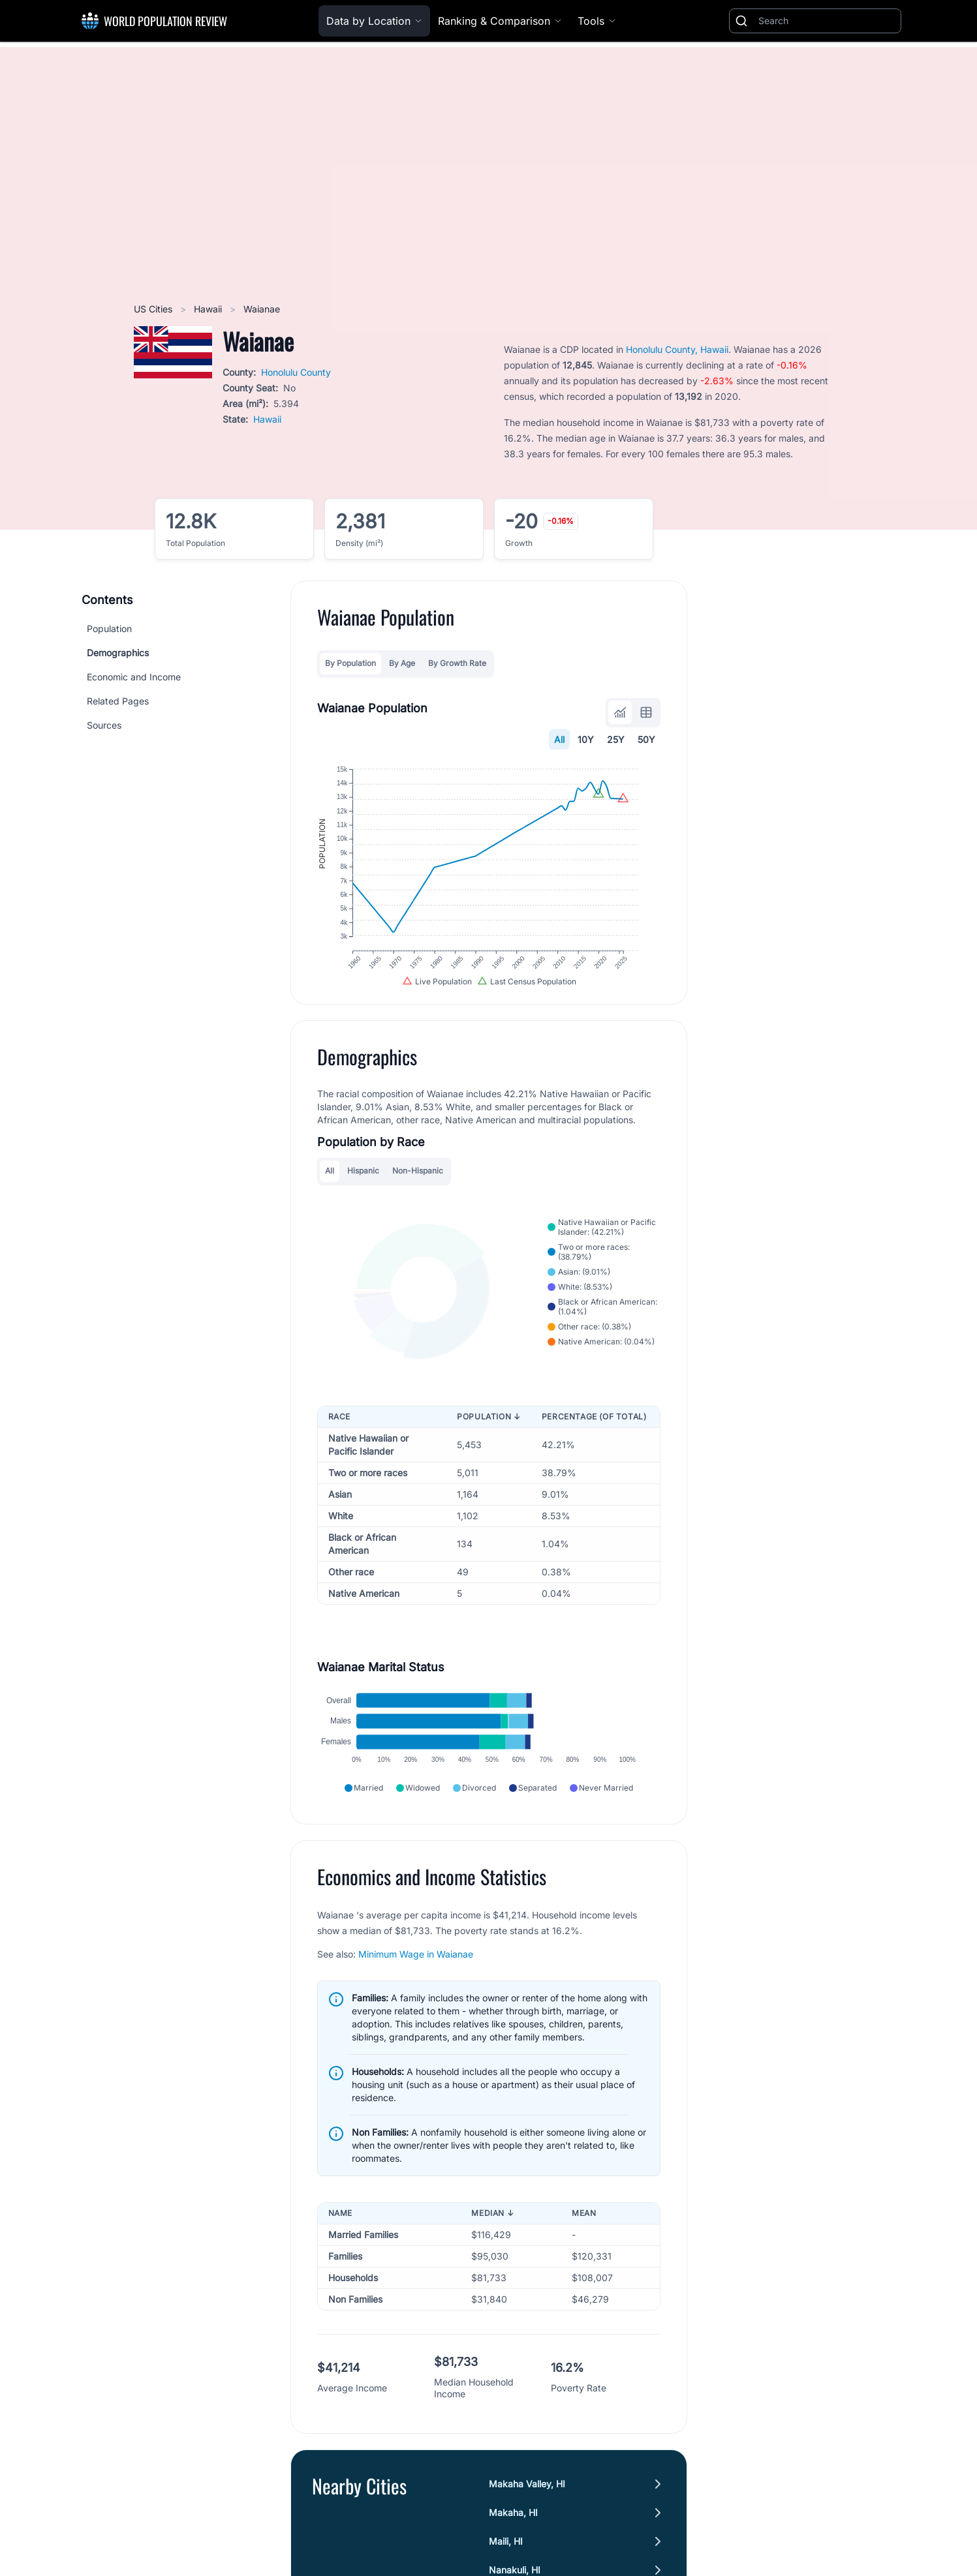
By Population (350, 663)
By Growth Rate (457, 663)
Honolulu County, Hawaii (677, 349)
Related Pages (118, 700)
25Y (616, 739)
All (559, 739)
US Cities (154, 308)
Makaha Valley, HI (527, 2508)
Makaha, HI (513, 2537)
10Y (586, 739)
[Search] (827, 21)
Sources (104, 725)
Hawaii (209, 308)
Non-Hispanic (417, 1185)
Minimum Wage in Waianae (415, 1978)
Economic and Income (134, 676)
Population (109, 628)
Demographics (118, 652)
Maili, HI (506, 2565)
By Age (402, 663)
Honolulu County (296, 372)
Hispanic (363, 1185)
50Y (646, 739)
